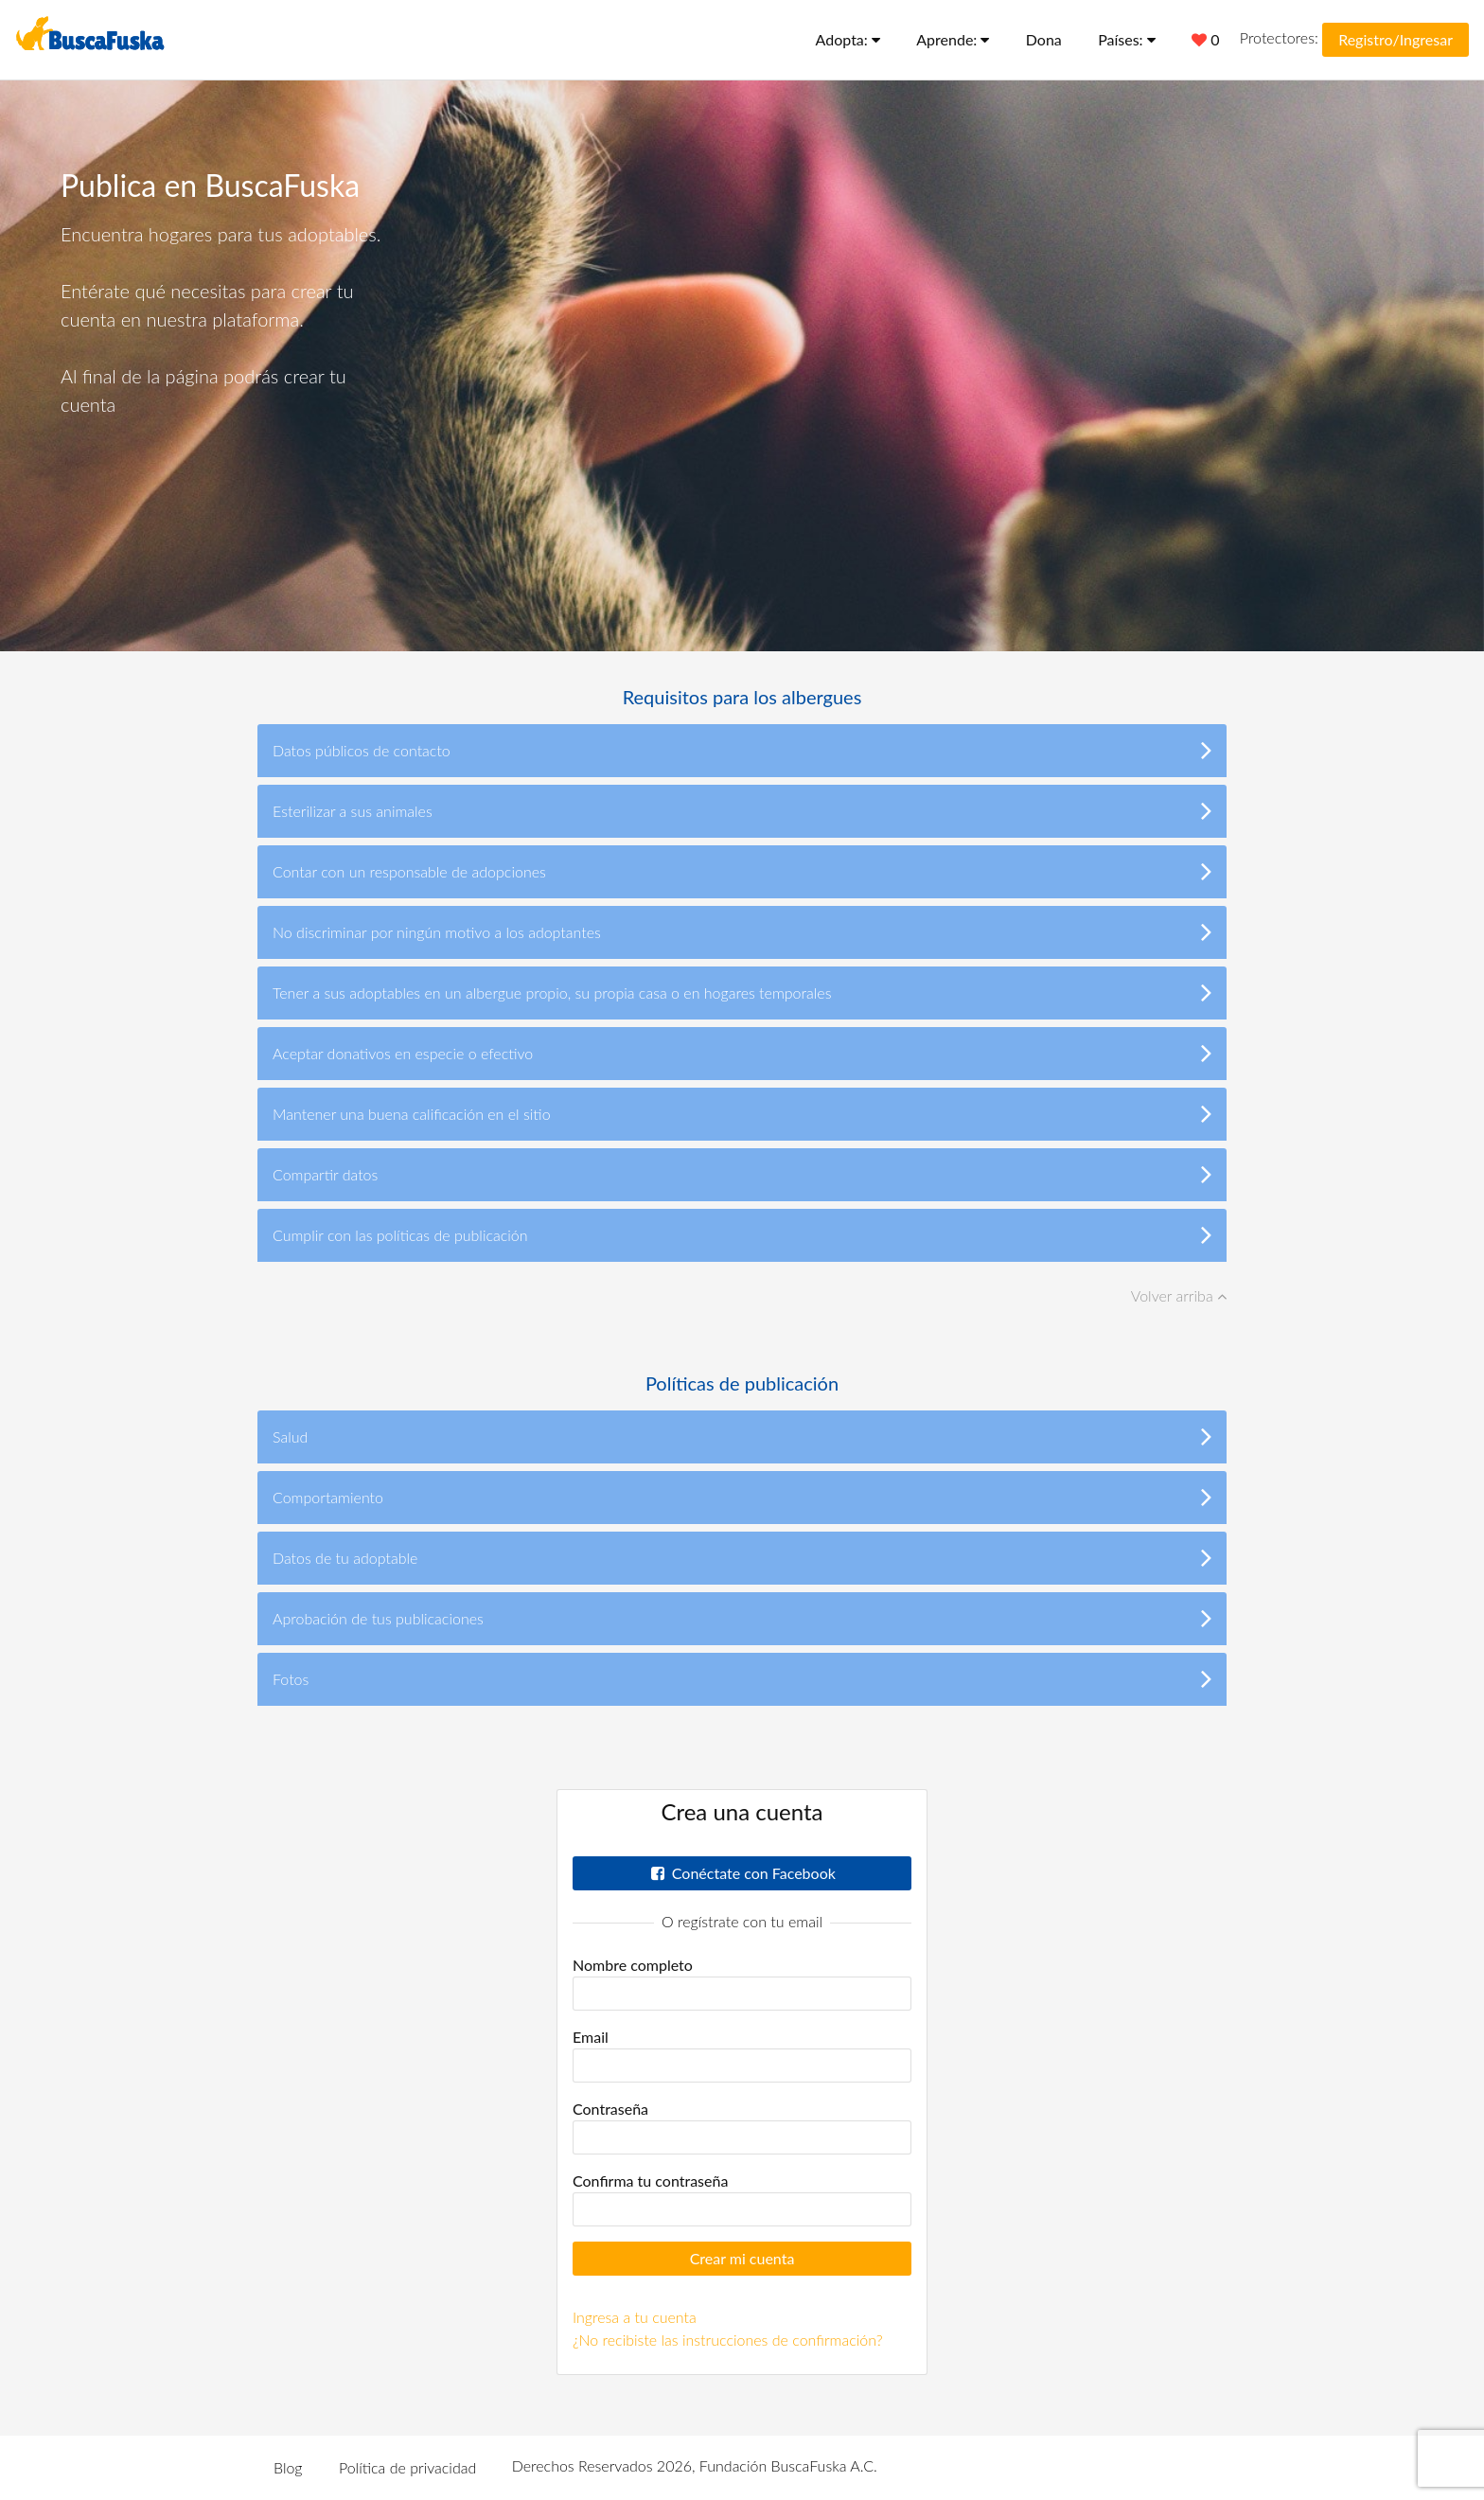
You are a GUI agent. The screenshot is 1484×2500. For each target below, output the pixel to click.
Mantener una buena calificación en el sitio (742, 1113)
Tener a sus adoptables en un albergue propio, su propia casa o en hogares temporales (742, 992)
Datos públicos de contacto (742, 750)
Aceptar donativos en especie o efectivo (742, 1052)
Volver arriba (1179, 1295)
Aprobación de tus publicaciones (742, 1618)
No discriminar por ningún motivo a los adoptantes (742, 931)
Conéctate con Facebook (742, 1873)
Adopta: (848, 39)
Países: (1127, 39)
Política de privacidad (407, 2467)
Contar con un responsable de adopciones (742, 871)
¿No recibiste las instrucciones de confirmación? (728, 2340)
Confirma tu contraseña (650, 2181)
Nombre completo (633, 1965)
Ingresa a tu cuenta (635, 2317)
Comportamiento (742, 1496)
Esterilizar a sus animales (742, 810)
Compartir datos (742, 1174)
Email (591, 2037)
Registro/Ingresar (1395, 39)
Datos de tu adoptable (742, 1557)
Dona (1044, 39)
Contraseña (610, 2109)
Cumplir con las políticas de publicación (742, 1234)
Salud (742, 1436)
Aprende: (952, 39)
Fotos (742, 1678)
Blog (288, 2467)
